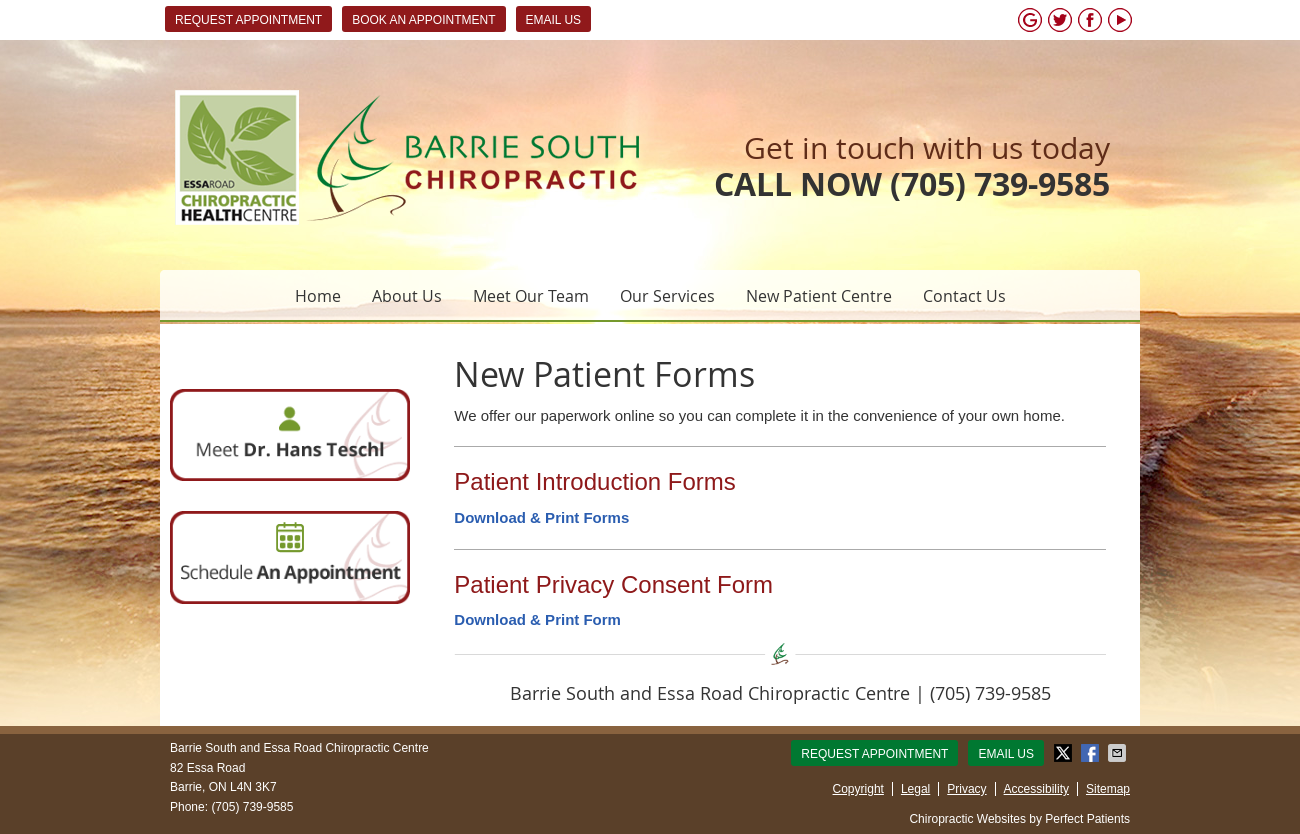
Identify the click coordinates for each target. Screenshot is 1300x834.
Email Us (554, 20)
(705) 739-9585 (1000, 184)
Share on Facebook (1092, 753)
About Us (407, 296)
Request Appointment (248, 20)
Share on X (1065, 753)
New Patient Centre (819, 296)
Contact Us (964, 296)
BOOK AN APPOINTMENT (423, 20)
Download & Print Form (537, 619)
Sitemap (1108, 789)
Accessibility (1036, 789)
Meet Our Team (531, 296)
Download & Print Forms (541, 517)
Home (318, 296)
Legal (915, 789)
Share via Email (1119, 753)
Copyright (858, 789)
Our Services (667, 296)
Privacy (966, 789)
